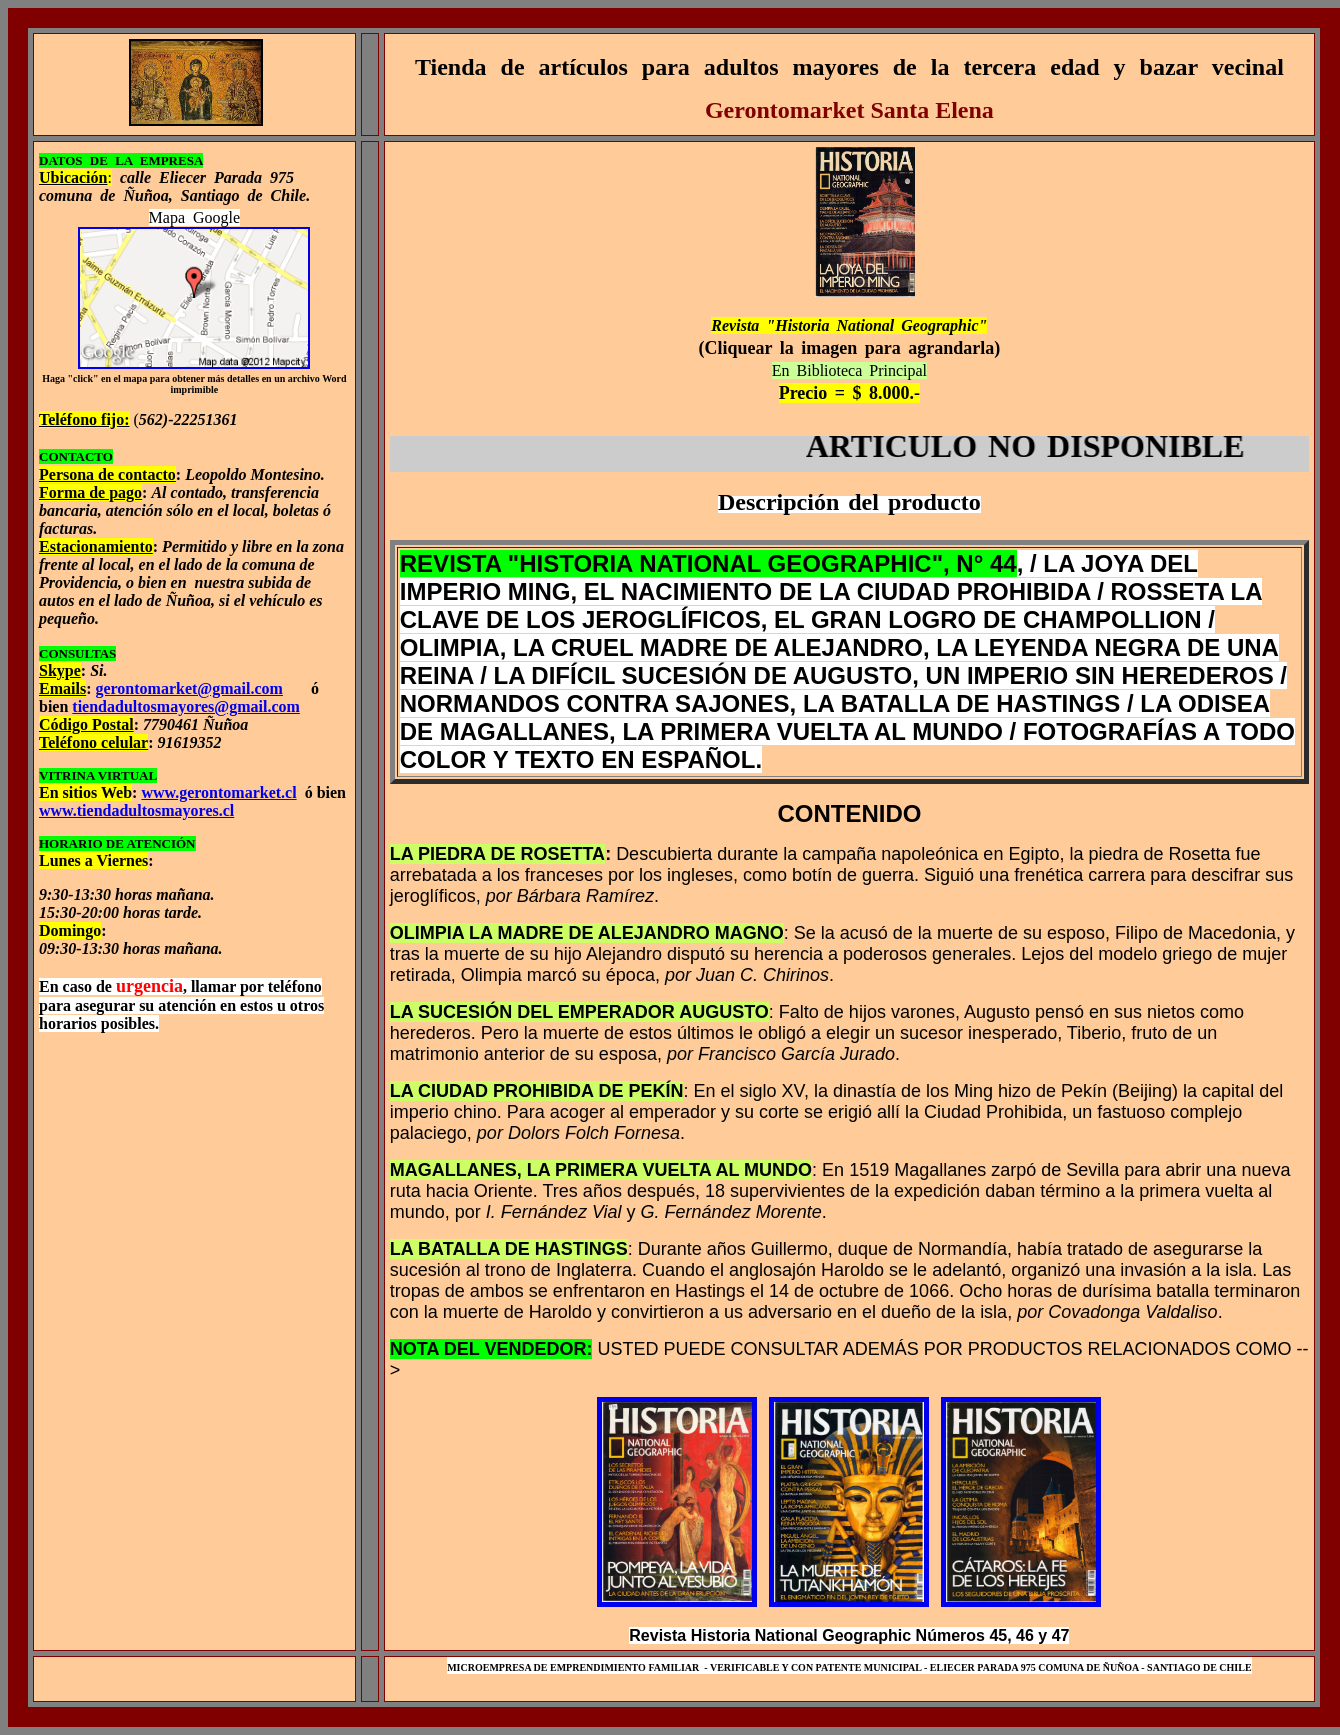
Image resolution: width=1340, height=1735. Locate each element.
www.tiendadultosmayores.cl (136, 810)
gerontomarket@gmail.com (188, 688)
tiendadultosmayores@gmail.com (185, 706)
